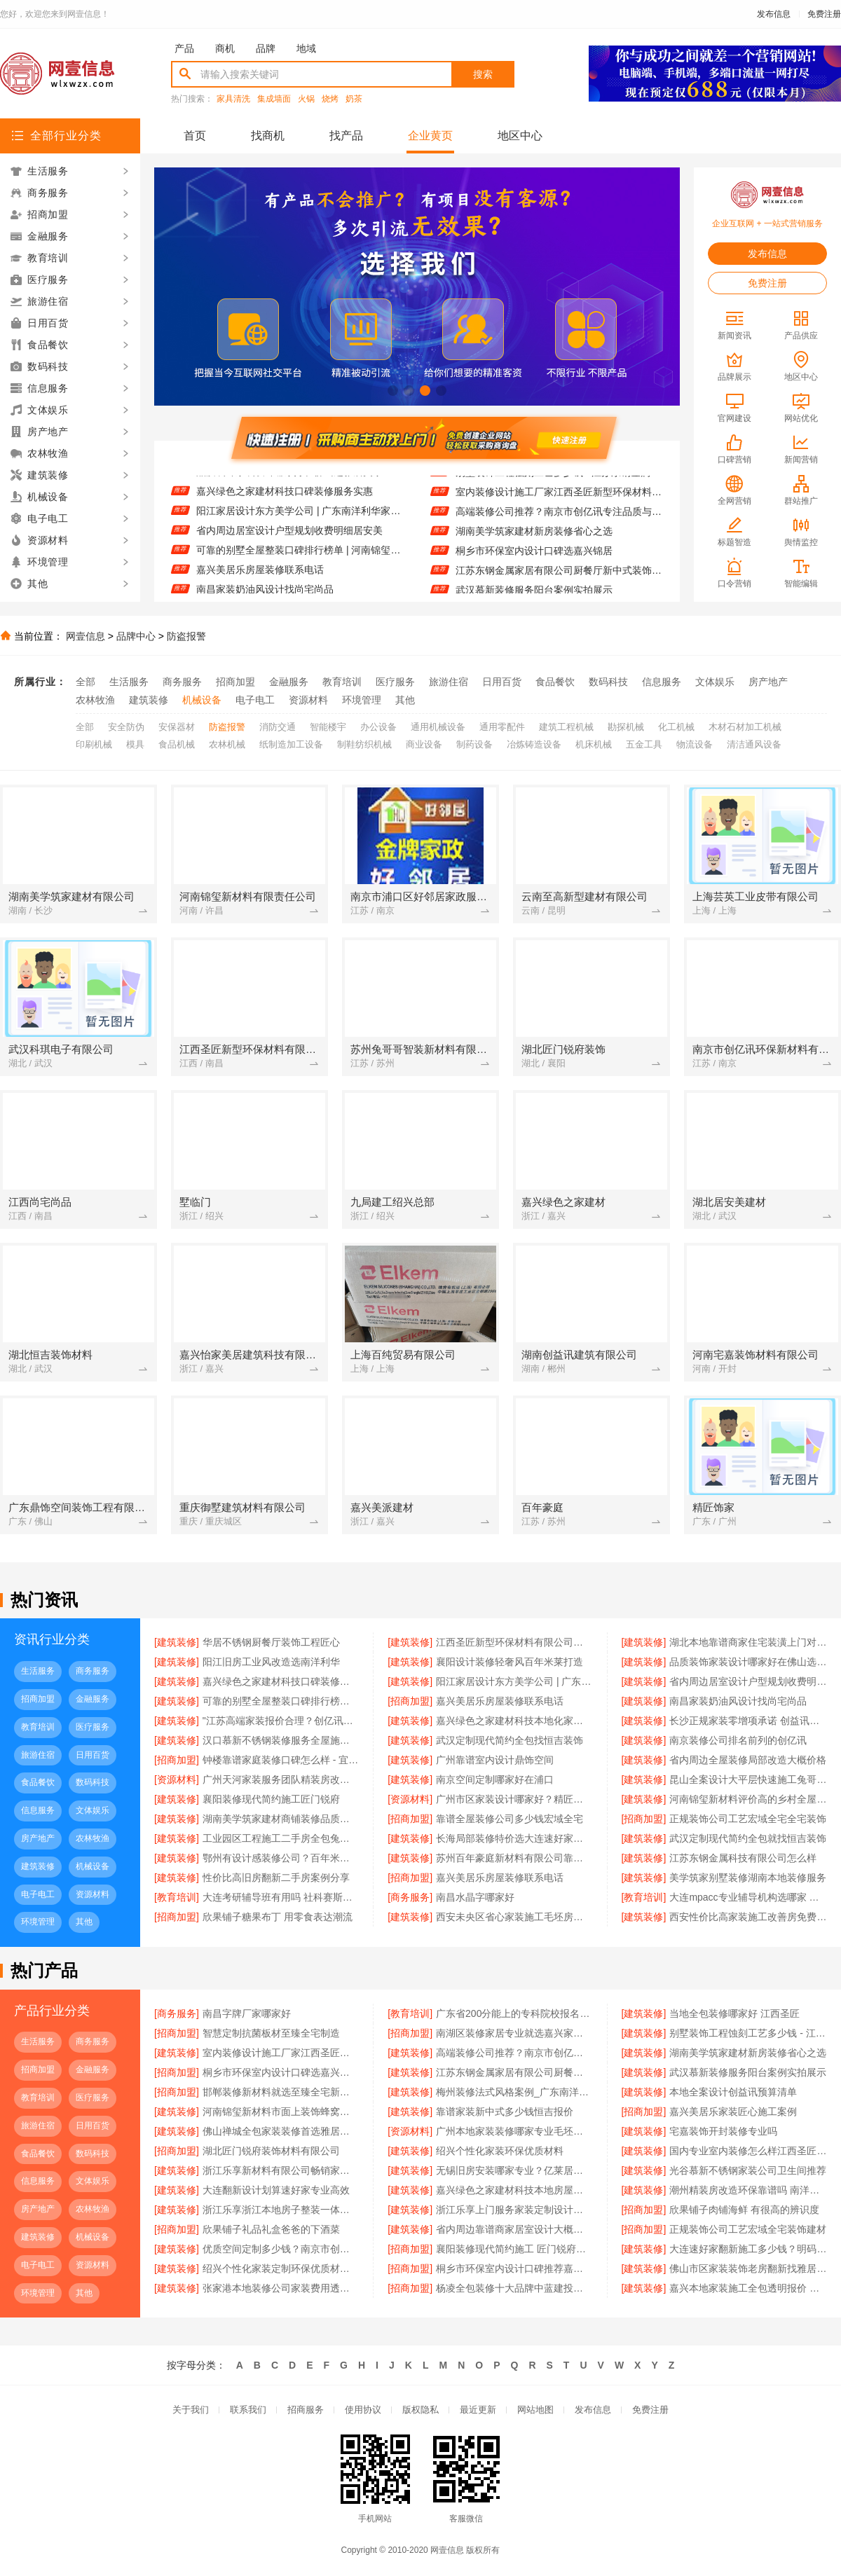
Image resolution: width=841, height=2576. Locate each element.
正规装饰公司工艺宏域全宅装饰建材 (747, 2229)
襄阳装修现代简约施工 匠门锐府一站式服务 (514, 2248)
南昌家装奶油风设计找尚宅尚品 (738, 1701)
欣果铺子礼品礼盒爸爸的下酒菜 (271, 2229)
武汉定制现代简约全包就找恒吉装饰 (747, 1838)
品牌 (265, 48)
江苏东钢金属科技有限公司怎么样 (742, 1858)
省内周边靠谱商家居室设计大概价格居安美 (514, 2229)
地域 (306, 48)
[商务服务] (410, 1897)
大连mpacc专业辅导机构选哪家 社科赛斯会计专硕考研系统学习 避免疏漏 (748, 1897)
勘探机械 (626, 726)
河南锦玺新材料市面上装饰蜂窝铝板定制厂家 (281, 2111)
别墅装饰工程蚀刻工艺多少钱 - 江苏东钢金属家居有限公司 (559, 482)
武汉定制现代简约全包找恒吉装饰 (509, 1740)
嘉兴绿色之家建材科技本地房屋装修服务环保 (514, 2190)
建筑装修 (148, 700)
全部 (85, 682)
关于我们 (190, 2409)
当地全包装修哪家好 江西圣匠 (734, 2013)
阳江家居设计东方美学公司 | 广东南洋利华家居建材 (299, 520)
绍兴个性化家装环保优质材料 (499, 2150)
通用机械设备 (438, 726)
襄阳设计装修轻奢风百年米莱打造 (509, 1661)
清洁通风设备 (754, 744)
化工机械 (676, 726)
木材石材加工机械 (745, 726)
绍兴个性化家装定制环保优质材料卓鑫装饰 (281, 2268)
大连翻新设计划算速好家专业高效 (276, 2190)
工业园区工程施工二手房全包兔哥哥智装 (281, 1838)
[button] (393, 390)
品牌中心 (136, 636)
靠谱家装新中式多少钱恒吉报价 (504, 2111)
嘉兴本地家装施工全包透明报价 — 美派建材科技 (748, 2288)
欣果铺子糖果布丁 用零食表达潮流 (278, 1916)
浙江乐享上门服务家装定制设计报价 (514, 2209)
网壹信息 (85, 636)
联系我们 (248, 2409)
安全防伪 (126, 726)
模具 (135, 744)
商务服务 (182, 682)
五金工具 (644, 744)
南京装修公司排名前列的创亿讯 (738, 1740)
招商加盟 (235, 682)
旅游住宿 (448, 682)
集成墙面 (274, 99)
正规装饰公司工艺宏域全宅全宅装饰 (747, 1818)
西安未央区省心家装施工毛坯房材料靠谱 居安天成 (514, 1916)
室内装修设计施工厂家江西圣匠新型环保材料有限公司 (559, 501)
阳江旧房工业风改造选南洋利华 (271, 1661)
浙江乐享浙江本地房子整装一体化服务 (281, 2209)
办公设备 (378, 726)
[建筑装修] (176, 1642)
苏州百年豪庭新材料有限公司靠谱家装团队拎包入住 (514, 1858)
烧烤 (330, 99)
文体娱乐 (714, 682)
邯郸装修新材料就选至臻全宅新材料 (281, 2092)
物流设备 (694, 744)
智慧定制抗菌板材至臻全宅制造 (271, 2033)
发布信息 (774, 14)
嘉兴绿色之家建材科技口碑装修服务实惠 (284, 501)
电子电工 (255, 700)
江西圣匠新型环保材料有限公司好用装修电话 (514, 1642)
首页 (195, 136)
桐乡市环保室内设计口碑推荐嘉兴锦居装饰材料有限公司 (514, 2268)
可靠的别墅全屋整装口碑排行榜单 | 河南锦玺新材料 (299, 559)
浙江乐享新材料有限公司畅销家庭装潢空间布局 (281, 2170)
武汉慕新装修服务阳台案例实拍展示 (747, 2072)
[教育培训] (176, 1897)
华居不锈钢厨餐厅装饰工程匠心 (271, 1642)
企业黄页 (430, 136)
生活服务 (129, 682)
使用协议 (363, 2409)
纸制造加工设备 (291, 744)
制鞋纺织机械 (364, 744)
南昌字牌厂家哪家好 (247, 2013)
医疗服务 (395, 682)
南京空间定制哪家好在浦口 (495, 1779)
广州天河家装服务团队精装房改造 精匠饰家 (281, 1779)
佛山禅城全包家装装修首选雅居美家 (281, 2131)
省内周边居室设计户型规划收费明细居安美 (289, 540)
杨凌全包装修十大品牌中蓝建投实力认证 (514, 2288)
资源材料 (308, 700)
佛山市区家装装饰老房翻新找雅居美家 (748, 2268)
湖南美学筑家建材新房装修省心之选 (534, 540)
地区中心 (520, 136)
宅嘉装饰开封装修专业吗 (723, 2131)
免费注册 (824, 14)
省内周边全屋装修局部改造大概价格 (747, 1759)
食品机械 (176, 744)
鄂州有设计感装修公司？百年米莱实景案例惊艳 (281, 1858)
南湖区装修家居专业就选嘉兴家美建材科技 (514, 2033)
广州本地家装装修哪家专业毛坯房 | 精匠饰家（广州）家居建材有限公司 (514, 2131)
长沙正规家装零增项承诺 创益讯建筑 (748, 1720)
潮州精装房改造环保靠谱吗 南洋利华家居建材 (748, 2190)
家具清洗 (233, 99)
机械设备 (201, 700)
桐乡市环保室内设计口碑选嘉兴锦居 (534, 560)
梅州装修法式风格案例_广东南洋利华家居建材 (514, 2092)
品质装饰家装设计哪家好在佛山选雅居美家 (289, 481)
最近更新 (478, 2409)
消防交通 (277, 726)
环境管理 (361, 700)
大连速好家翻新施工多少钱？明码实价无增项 (748, 2248)
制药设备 (474, 744)
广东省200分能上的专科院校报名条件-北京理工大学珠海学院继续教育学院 (514, 2013)
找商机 (268, 136)
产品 (184, 48)
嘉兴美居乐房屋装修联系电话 (260, 579)
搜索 (483, 74)
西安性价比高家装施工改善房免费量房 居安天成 (748, 1916)
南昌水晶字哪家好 (475, 1897)
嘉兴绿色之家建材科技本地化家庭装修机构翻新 (514, 1720)
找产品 (346, 136)
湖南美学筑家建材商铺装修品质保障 (281, 1818)
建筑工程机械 (566, 726)
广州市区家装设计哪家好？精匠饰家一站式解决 (514, 1799)
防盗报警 (186, 636)
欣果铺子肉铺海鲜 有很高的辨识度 (744, 2209)
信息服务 (661, 682)
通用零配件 (502, 726)
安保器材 (176, 726)
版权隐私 (420, 2409)
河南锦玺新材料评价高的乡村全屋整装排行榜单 (748, 1799)
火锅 (306, 99)
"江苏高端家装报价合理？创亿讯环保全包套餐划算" (281, 1720)
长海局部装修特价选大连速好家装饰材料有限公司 (514, 1838)
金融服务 (288, 682)
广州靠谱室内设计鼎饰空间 (495, 1759)
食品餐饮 (555, 682)
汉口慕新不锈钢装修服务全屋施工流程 (281, 1740)
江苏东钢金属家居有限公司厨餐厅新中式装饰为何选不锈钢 (559, 580)
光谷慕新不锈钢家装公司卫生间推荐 (747, 2170)
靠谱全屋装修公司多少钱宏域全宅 (509, 1818)
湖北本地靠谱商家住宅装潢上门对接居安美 (748, 1642)
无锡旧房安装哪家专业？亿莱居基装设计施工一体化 (514, 2170)
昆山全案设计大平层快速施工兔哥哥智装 (748, 1779)
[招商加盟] (410, 1701)
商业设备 (424, 744)
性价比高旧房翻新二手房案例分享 (276, 1877)
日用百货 (501, 682)
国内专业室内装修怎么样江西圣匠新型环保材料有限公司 (748, 2150)
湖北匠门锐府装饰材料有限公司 (271, 2150)
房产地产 (768, 682)
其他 (405, 700)
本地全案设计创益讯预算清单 (733, 2092)
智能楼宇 (328, 726)
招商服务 (305, 2409)
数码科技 (608, 682)
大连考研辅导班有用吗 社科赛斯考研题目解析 (281, 1897)
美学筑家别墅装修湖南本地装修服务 (747, 1877)
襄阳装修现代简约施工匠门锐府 (271, 1799)
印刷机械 (94, 744)
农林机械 (227, 744)
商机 (225, 48)
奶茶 (354, 99)
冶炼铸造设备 (534, 744)
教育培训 (342, 682)
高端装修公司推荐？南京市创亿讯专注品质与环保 (559, 521)
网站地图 (535, 2409)
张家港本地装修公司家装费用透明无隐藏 (281, 2288)
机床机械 (593, 744)
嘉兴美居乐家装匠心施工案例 (733, 2111)
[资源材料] (176, 1779)
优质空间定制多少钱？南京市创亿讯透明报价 (281, 2248)
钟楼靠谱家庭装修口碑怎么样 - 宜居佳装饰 (281, 1759)
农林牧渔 (95, 700)
